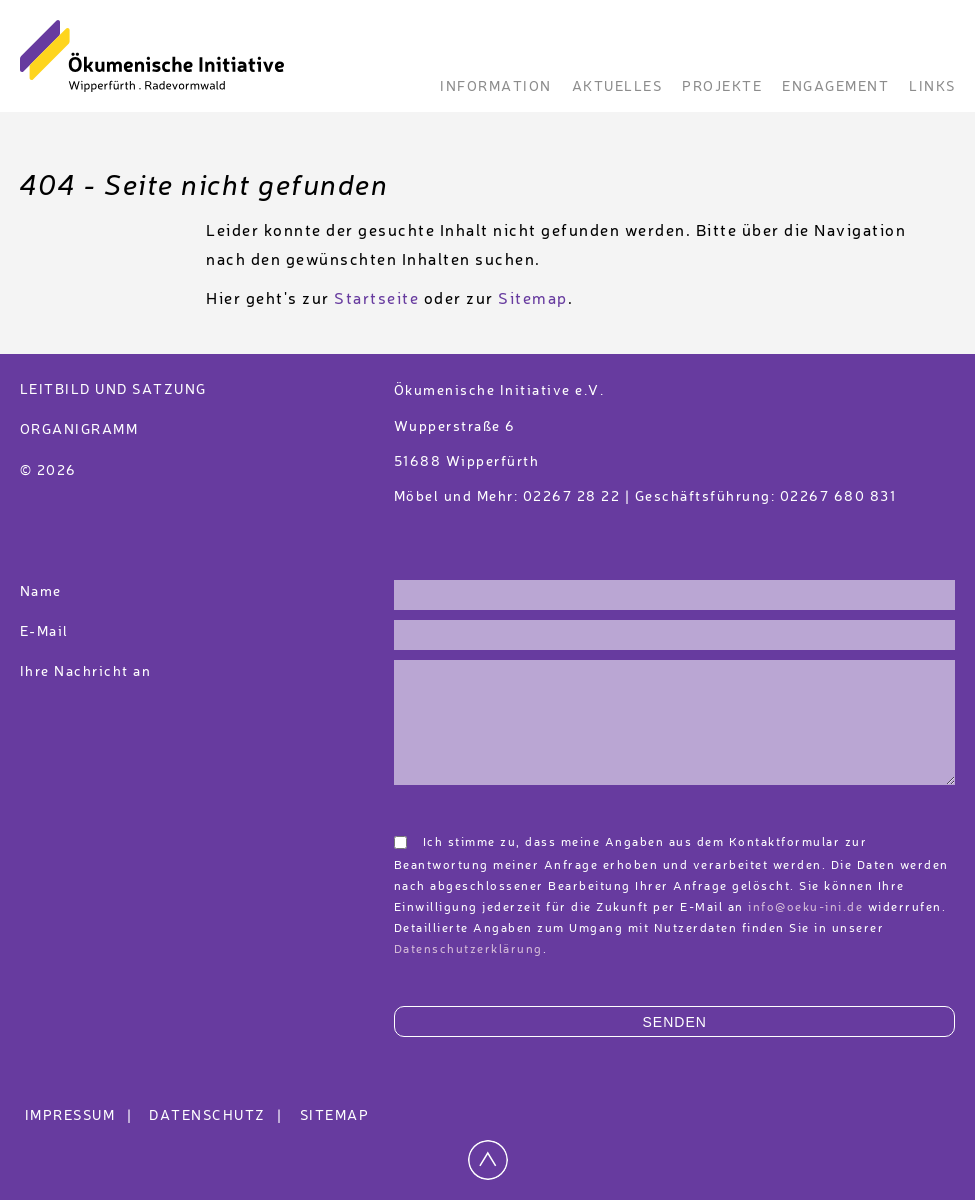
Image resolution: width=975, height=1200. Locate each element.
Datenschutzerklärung (468, 950)
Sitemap (533, 300)
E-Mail (44, 632)
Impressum (81, 1116)
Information (496, 87)
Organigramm (79, 430)
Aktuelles (617, 87)
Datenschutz (218, 1116)
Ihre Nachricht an (88, 672)
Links (932, 87)
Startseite (376, 300)
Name (41, 592)
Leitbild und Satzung (113, 390)
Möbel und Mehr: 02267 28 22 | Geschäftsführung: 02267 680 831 (645, 497)
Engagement (835, 87)
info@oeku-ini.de (805, 908)
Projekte (722, 87)
